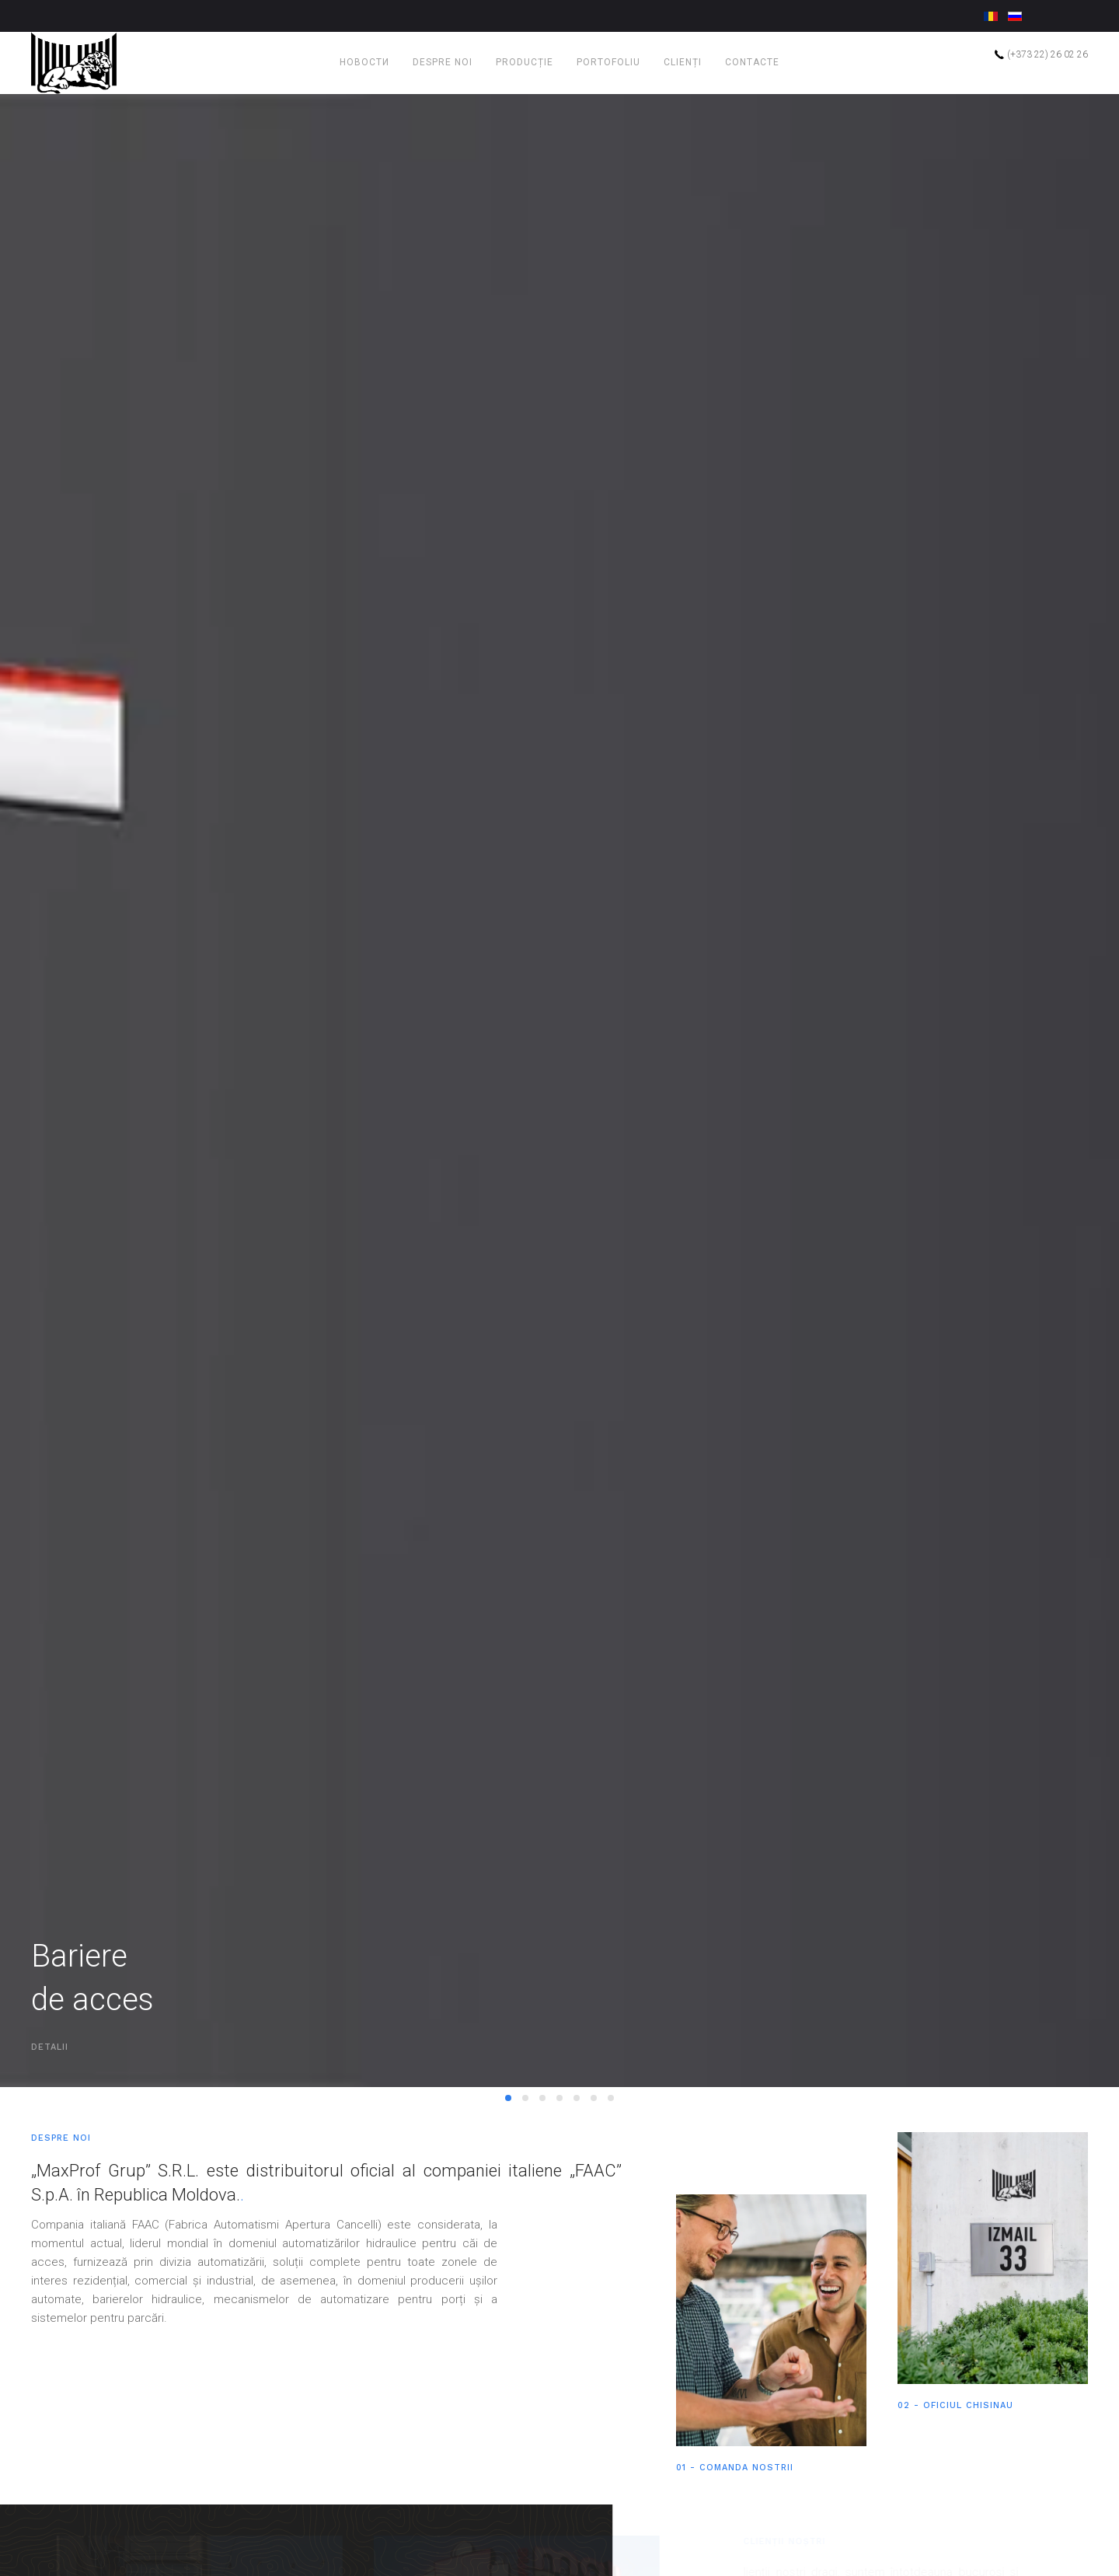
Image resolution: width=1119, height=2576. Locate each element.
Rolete (594, 2183)
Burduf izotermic (611, 2185)
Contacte (752, 62)
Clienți (683, 62)
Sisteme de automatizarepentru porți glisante (542, 2185)
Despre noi (442, 62)
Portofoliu (608, 62)
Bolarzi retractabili (559, 2185)
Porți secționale (576, 2185)
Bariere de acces (508, 2185)
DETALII (49, 2132)
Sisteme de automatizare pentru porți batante (525, 2185)
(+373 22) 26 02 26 (1041, 54)
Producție (524, 62)
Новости (364, 62)
